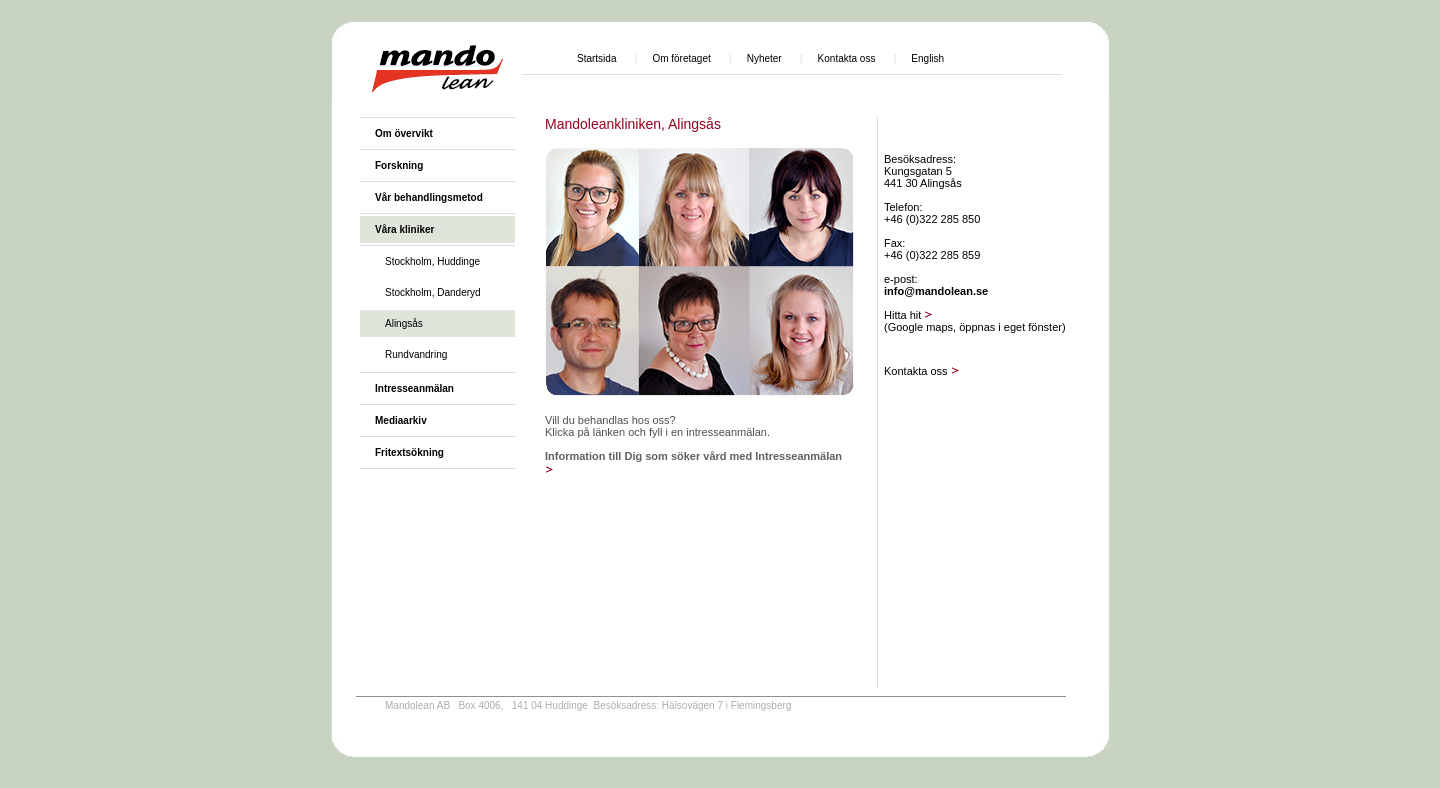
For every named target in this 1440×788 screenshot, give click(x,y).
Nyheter (764, 58)
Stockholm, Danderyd (433, 292)
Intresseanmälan (414, 388)
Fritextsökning (409, 452)
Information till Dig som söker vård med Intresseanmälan (693, 456)
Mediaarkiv (401, 420)
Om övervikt (404, 133)
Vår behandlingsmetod (429, 197)
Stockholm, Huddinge (432, 261)
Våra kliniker (404, 229)
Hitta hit (908, 315)
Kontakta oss (847, 58)
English (927, 58)
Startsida (596, 58)
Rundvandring (416, 354)
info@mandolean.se (936, 291)
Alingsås (404, 323)
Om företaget (681, 58)
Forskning (399, 165)
